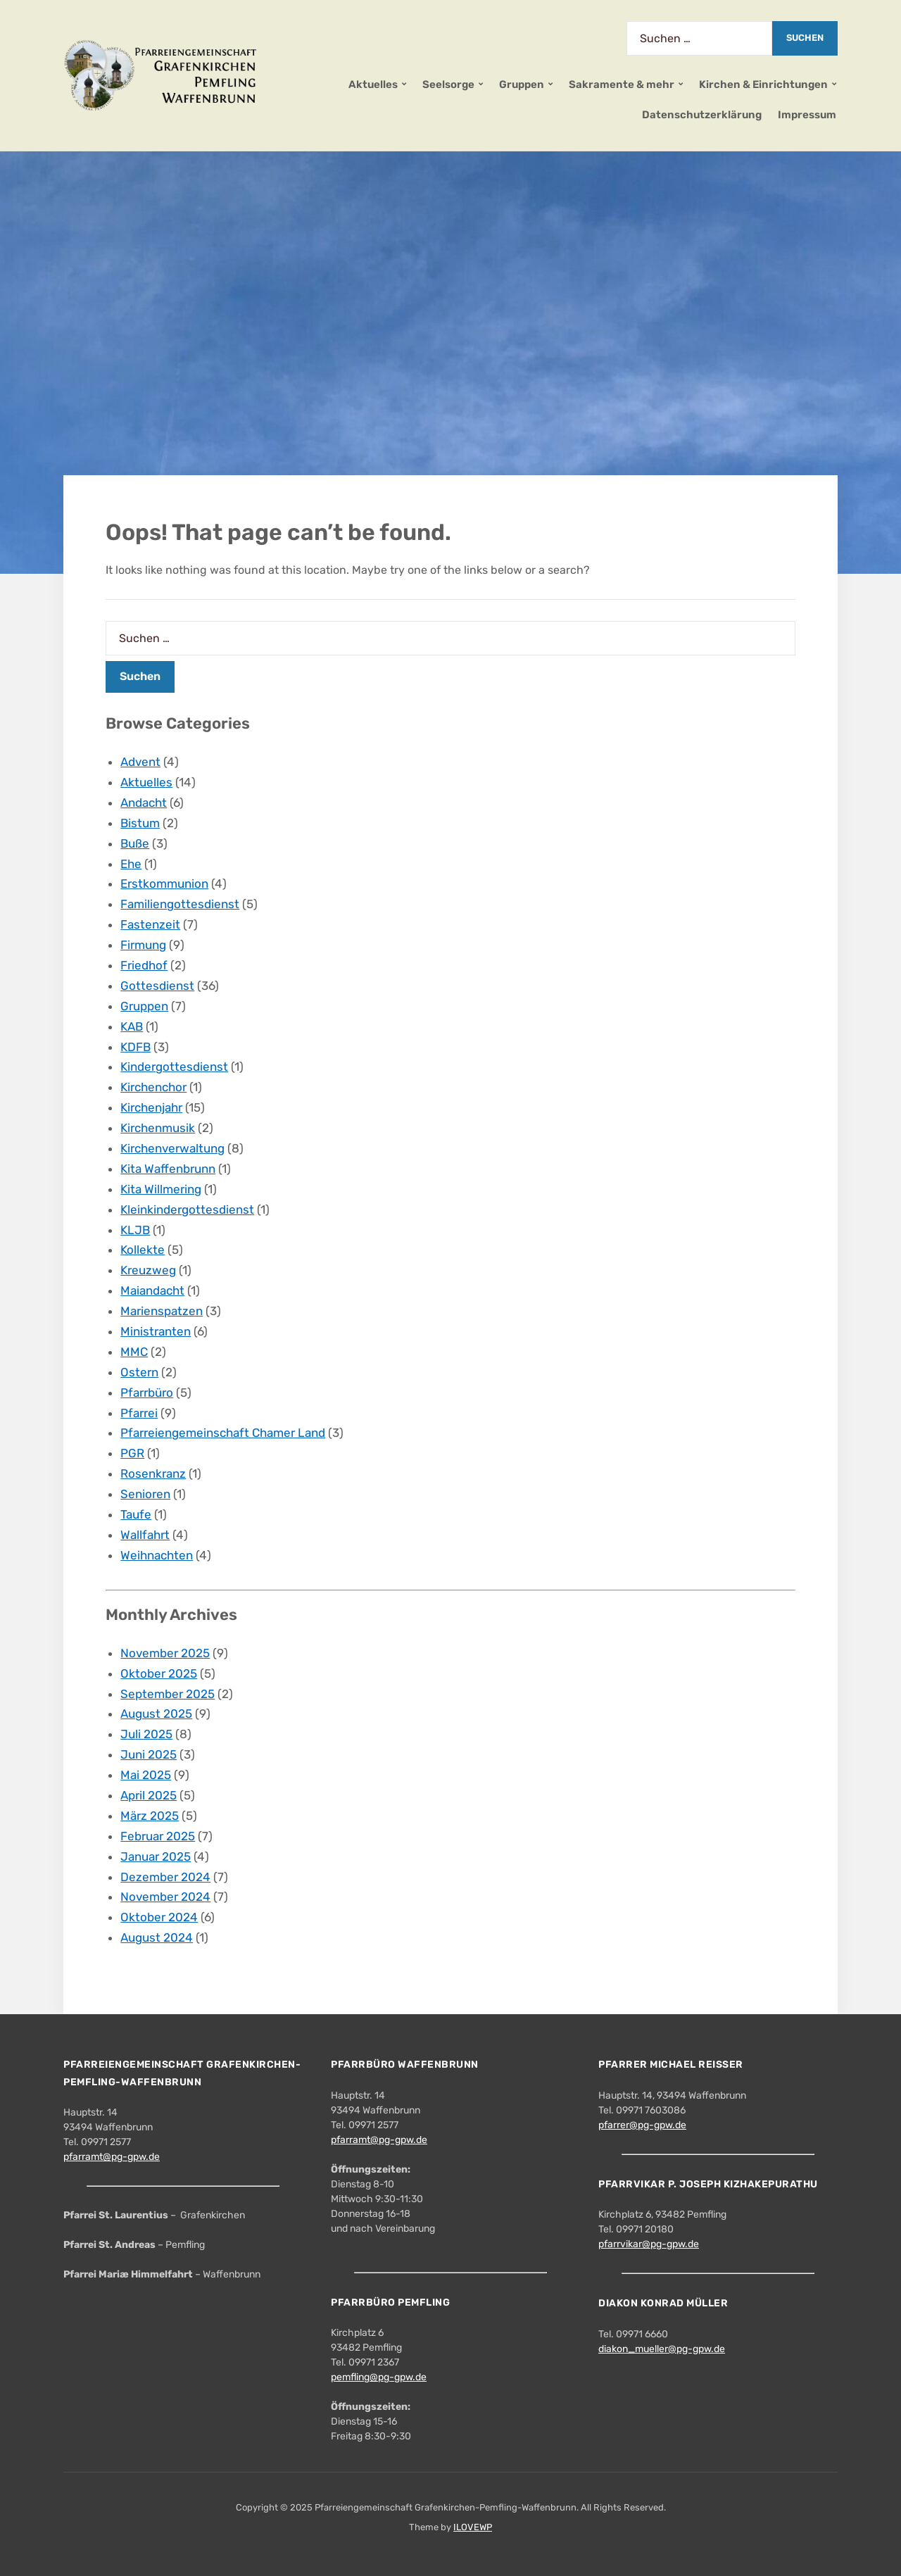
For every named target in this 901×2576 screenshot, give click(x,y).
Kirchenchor (153, 1087)
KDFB (135, 1047)
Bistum (140, 823)
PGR (132, 1453)
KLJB (135, 1230)
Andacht (143, 803)
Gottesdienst (157, 986)
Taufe (135, 1514)
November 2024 (165, 1897)
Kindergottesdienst (174, 1067)
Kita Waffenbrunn (167, 1169)
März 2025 (149, 1816)
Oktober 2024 (159, 1917)
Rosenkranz (153, 1473)
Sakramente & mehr (621, 84)
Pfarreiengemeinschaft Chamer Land (222, 1433)
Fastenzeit (150, 924)
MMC (134, 1352)
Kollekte (142, 1250)
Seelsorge (448, 84)
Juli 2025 (146, 1734)
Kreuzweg (148, 1270)
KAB (131, 1026)
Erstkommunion (164, 884)
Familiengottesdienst (179, 904)
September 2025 (167, 1694)
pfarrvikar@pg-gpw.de (648, 2244)
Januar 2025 (155, 1856)
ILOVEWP (472, 2527)
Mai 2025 (145, 1775)
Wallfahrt (145, 1535)
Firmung (143, 945)
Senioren (145, 1494)
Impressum (807, 114)
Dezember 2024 (165, 1877)
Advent (140, 762)
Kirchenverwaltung (172, 1148)
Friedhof (144, 965)
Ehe (130, 864)
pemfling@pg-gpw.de (379, 2377)
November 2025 (165, 1653)
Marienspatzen (161, 1311)
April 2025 (148, 1795)
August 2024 (156, 1937)
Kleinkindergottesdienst (187, 1209)
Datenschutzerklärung (702, 114)
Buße (134, 843)
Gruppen (521, 84)
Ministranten (155, 1331)
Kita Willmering (160, 1189)
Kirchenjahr (151, 1107)
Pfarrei (139, 1413)
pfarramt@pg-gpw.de (111, 2157)
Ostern (139, 1372)
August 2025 (156, 1714)
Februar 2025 (157, 1836)
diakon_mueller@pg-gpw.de (661, 2349)
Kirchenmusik (157, 1128)
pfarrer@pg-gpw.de (642, 2125)
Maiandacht (152, 1290)
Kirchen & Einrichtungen (763, 84)
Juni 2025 (148, 1754)
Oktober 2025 (158, 1673)
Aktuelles (373, 84)
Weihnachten (156, 1555)
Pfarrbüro (146, 1393)
